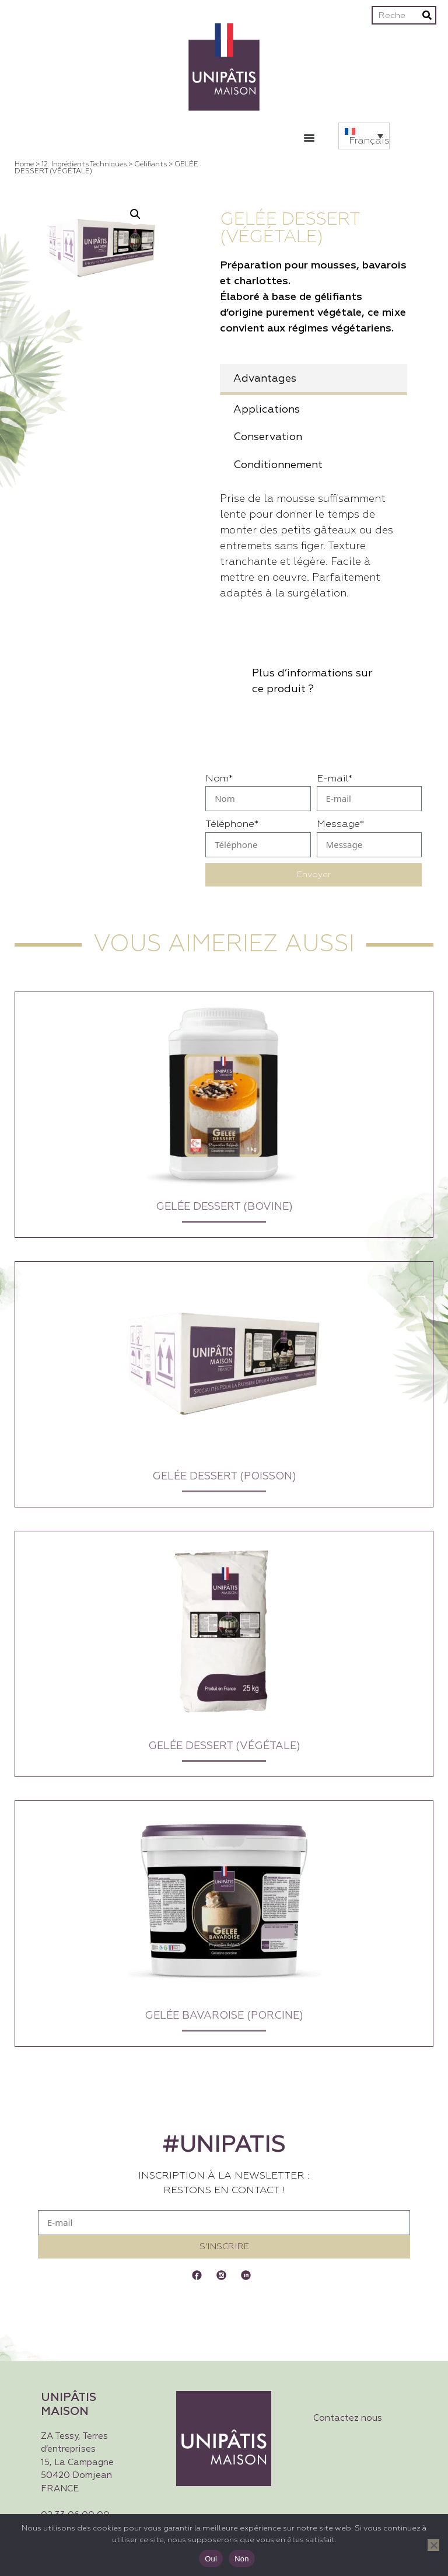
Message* (340, 824)
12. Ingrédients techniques (84, 164)
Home (24, 164)
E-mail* (334, 779)
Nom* (219, 779)
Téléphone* (231, 824)
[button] (364, 136)
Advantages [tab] (264, 379)
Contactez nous (347, 2418)
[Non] (433, 2545)
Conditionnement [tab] (278, 465)
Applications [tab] (266, 409)
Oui (211, 2558)
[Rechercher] (427, 15)
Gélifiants (150, 164)
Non (242, 2558)
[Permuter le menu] (309, 138)
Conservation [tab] (267, 437)
